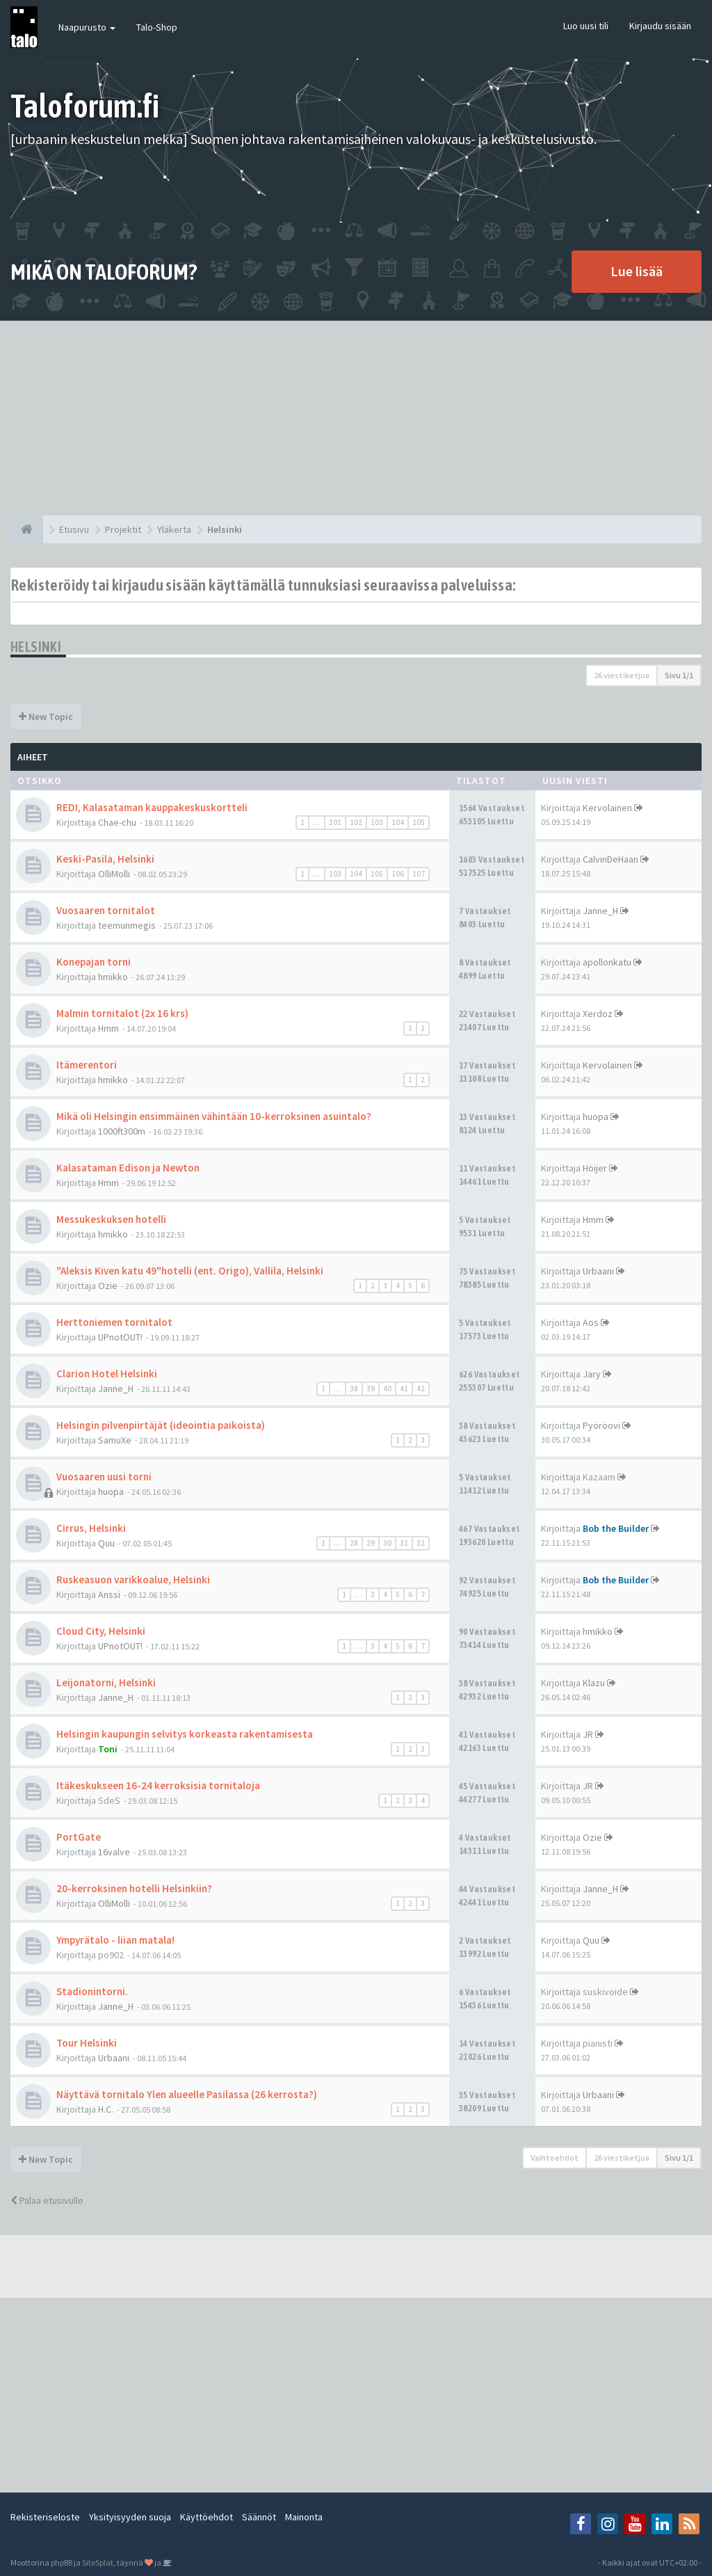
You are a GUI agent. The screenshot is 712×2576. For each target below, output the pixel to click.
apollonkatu (607, 962)
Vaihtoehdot (554, 2157)
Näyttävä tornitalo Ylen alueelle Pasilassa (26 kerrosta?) (186, 2094)
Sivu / (679, 675)
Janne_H (600, 910)
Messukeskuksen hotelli (111, 1219)
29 (370, 1543)
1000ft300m (121, 1131)
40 (387, 1388)
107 (418, 874)
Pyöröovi (601, 1425)
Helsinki (35, 647)
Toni (108, 1749)
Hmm (108, 1028)
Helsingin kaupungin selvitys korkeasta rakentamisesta (184, 1734)
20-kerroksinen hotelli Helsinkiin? (134, 1888)
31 (404, 1543)
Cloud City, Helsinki (100, 1631)
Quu (106, 1543)
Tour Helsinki (86, 2042)
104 (397, 822)
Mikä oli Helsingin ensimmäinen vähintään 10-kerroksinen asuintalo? (213, 1116)
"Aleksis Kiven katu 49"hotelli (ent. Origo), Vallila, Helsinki (189, 1270)
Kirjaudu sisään (660, 25)
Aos (591, 1322)
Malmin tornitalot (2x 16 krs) (122, 1013)
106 (397, 874)
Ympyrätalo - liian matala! (115, 1939)
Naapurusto (86, 27)
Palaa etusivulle (46, 2200)
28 (354, 1543)
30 (387, 1543)
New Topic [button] (46, 716)
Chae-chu (117, 822)
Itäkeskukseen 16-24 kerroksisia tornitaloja (158, 1785)
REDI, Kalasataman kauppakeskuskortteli (152, 807)
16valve (114, 1852)
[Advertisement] (356, 418)
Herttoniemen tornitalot (114, 1322)
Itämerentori (86, 1064)
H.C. (105, 2109)
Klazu (594, 1683)
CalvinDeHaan (610, 859)
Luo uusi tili (585, 25)
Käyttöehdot (206, 2517)
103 (377, 822)
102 (356, 822)
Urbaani (598, 1271)
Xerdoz (598, 1013)
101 (335, 822)
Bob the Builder (616, 1528)
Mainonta (304, 2517)
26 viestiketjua (621, 675)
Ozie (108, 1285)
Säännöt (259, 2517)
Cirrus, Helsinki (91, 1528)
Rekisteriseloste (45, 2517)
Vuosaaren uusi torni (104, 1476)
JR (588, 1734)
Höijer (595, 1168)
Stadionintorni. (92, 1991)
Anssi (109, 1594)
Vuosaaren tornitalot (105, 910)
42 (420, 1388)
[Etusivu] (26, 529)
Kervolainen (607, 807)
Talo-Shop (156, 27)
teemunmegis (127, 925)
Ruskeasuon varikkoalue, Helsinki (133, 1579)
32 (420, 1543)
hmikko (113, 976)
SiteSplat (97, 2562)
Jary (592, 1374)
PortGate (78, 1836)
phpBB (61, 2562)
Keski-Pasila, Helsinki (105, 858)
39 (370, 1388)
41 (404, 1388)
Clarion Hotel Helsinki (106, 1373)
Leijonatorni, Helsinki (106, 1682)
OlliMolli (114, 873)
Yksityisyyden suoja (130, 2517)
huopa (595, 1116)
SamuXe (114, 1440)
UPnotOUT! (120, 1337)
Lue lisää (636, 271)
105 (418, 822)
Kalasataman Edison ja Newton (128, 1167)
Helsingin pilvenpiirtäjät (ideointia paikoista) (160, 1425)
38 (354, 1388)
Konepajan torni (93, 961)
